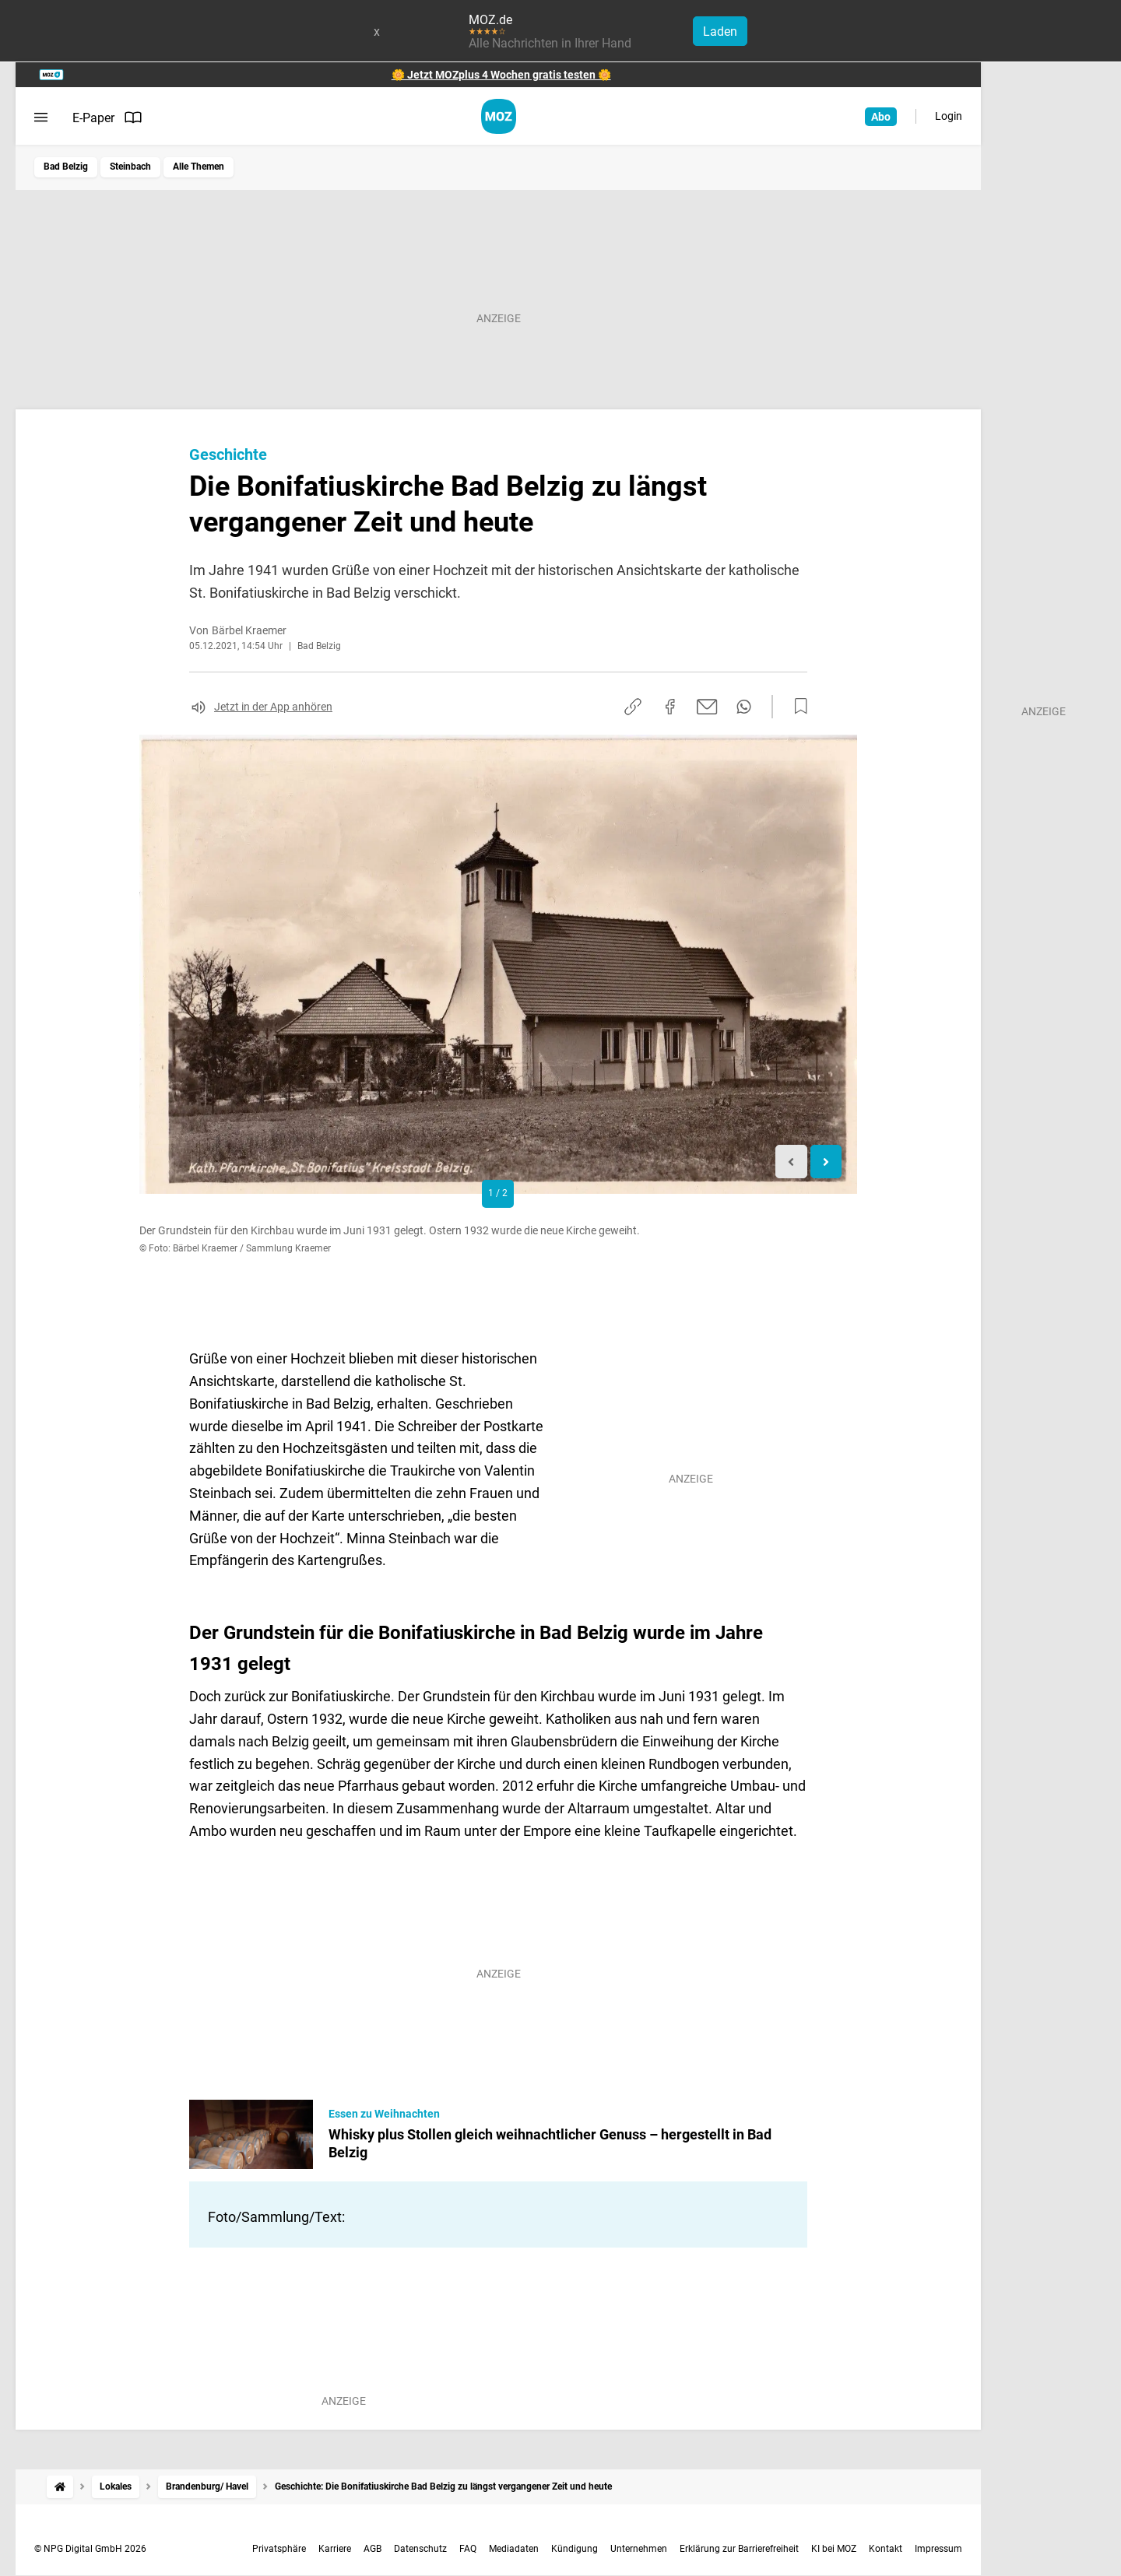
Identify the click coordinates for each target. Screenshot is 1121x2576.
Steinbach (130, 166)
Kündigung (574, 2548)
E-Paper (107, 117)
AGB (372, 2548)
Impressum (938, 2548)
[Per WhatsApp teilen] (744, 706)
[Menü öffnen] (40, 117)
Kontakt (885, 2548)
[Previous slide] (791, 1161)
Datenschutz (420, 2548)
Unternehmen (638, 2548)
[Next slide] (826, 1161)
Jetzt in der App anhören (273, 706)
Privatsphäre (279, 2548)
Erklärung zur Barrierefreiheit (739, 2548)
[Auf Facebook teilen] (670, 706)
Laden (720, 31)
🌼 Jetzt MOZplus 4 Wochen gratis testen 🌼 (501, 74)
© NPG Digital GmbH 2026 (90, 2548)
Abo (881, 117)
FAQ (467, 2548)
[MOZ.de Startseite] (498, 116)
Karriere (334, 2548)
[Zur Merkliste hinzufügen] (796, 706)
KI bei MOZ (833, 2548)
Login (948, 116)
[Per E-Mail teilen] (707, 706)
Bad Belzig (66, 166)
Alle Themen (198, 166)
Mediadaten (514, 2548)
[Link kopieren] (632, 706)
